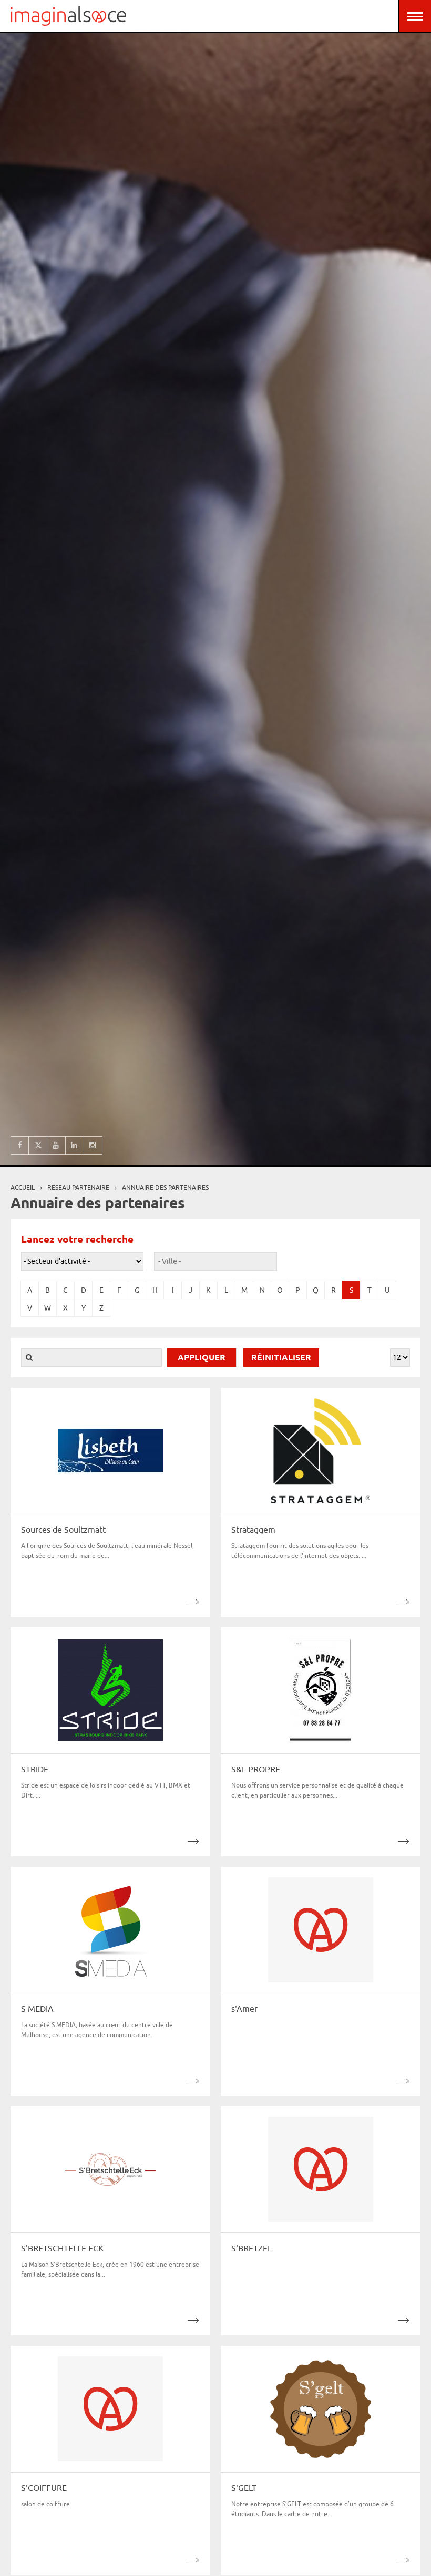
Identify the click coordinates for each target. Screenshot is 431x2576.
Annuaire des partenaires (165, 1187)
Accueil (23, 1187)
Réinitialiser (281, 1358)
